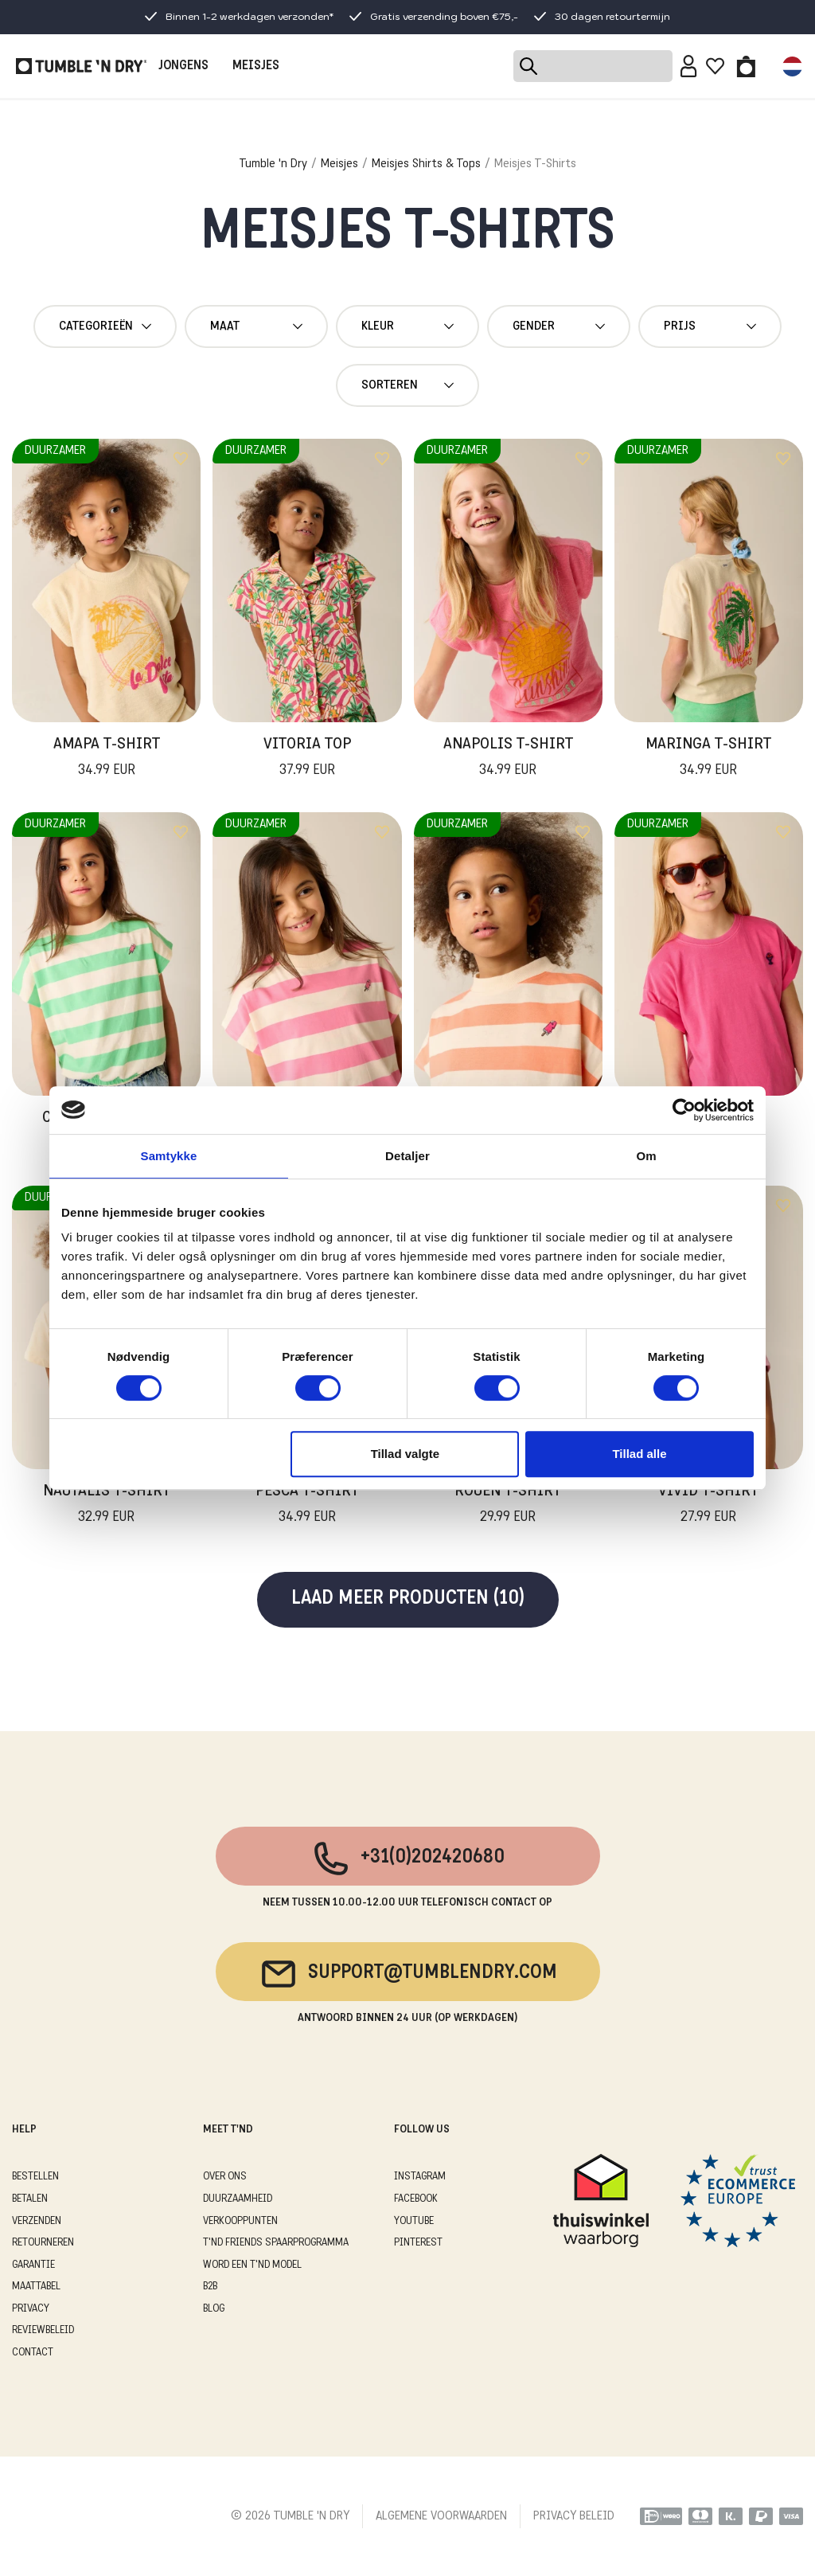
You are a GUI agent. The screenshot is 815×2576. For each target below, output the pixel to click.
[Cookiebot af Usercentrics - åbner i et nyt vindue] (684, 1110)
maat (256, 326)
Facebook (416, 2199)
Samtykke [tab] (169, 1156)
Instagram (420, 2176)
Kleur (407, 326)
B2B (210, 2286)
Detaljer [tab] (407, 1156)
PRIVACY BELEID (573, 2516)
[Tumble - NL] (81, 66)
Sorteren (407, 385)
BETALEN (30, 2199)
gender (559, 326)
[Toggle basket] (746, 66)
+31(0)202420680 (408, 1858)
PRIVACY (30, 2309)
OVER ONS (225, 2176)
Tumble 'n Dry (273, 164)
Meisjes (339, 164)
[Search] (593, 66)
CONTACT (32, 2352)
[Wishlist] (715, 66)
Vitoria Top (307, 758)
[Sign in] (689, 66)
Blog (213, 2309)
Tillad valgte (405, 1453)
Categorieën (105, 326)
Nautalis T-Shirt (106, 1505)
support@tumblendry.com (408, 1974)
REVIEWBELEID (43, 2330)
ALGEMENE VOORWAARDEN (441, 2516)
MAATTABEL (36, 2286)
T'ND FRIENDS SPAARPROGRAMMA (276, 2243)
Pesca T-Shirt (307, 1505)
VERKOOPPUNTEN (240, 2221)
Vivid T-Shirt (708, 1505)
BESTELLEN (35, 2176)
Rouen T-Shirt (507, 1505)
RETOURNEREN (43, 2243)
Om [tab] (646, 1156)
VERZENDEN (36, 2221)
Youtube (414, 2221)
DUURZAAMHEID (237, 2199)
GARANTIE (33, 2265)
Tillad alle (639, 1453)
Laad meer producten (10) (407, 1599)
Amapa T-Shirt (106, 758)
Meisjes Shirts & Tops (426, 164)
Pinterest (418, 2243)
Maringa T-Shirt (708, 758)
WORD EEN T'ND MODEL (252, 2265)
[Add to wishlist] (181, 459)
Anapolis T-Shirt (508, 758)
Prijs (710, 326)
